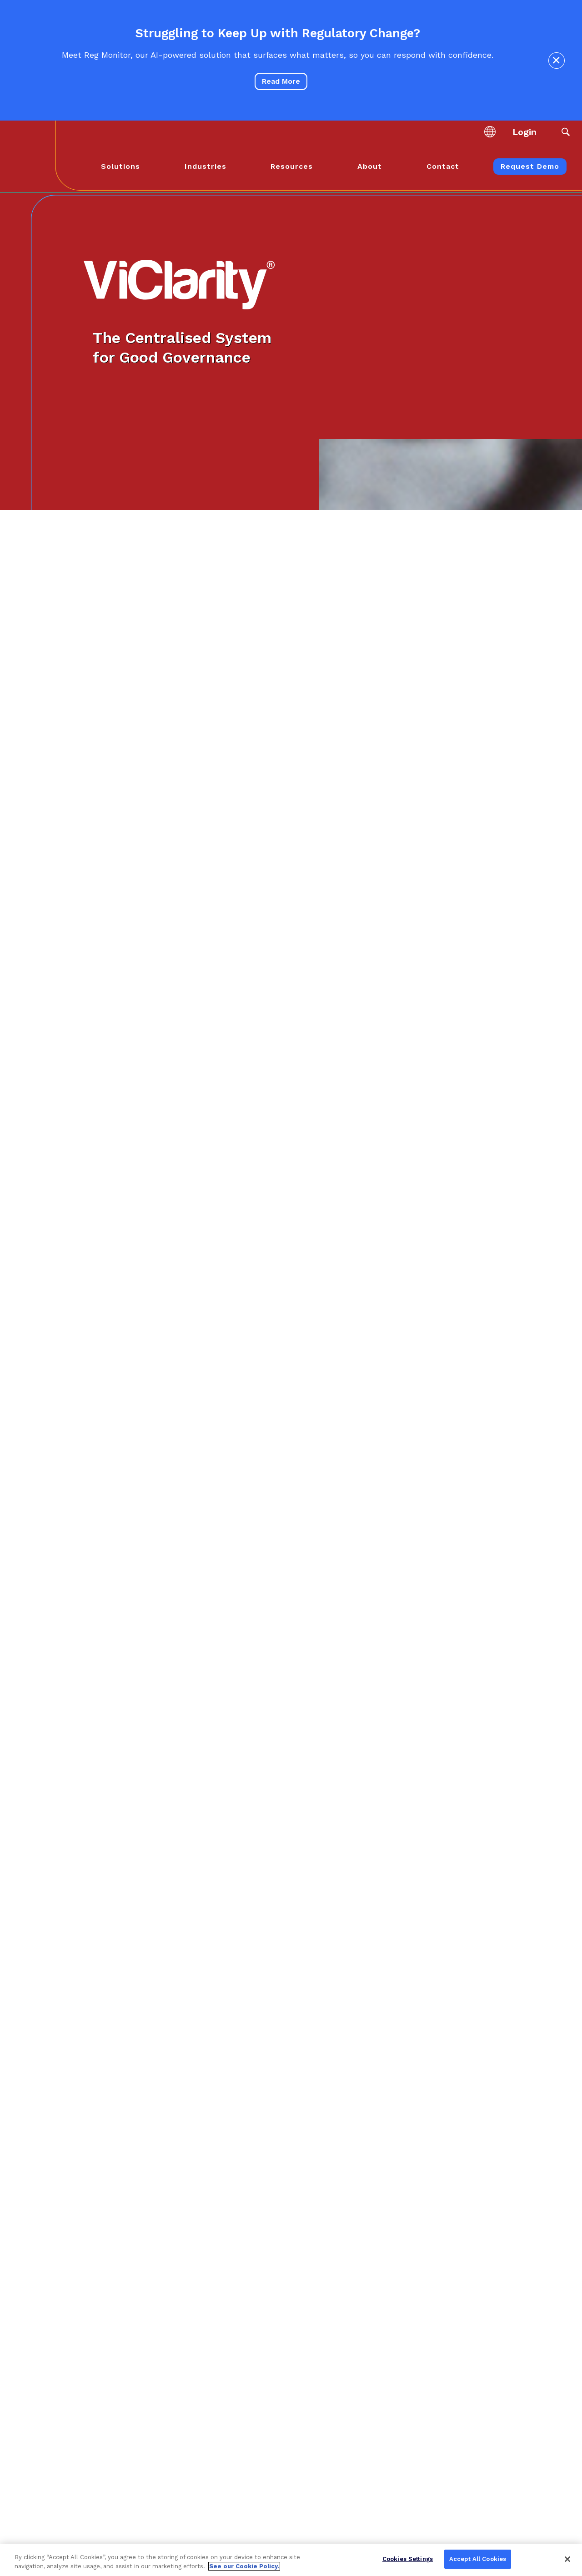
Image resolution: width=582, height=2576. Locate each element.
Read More (281, 81)
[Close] (567, 2559)
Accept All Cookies (477, 2559)
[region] (291, 2560)
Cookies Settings (407, 2559)
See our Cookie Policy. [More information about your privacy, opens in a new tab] (244, 2566)
